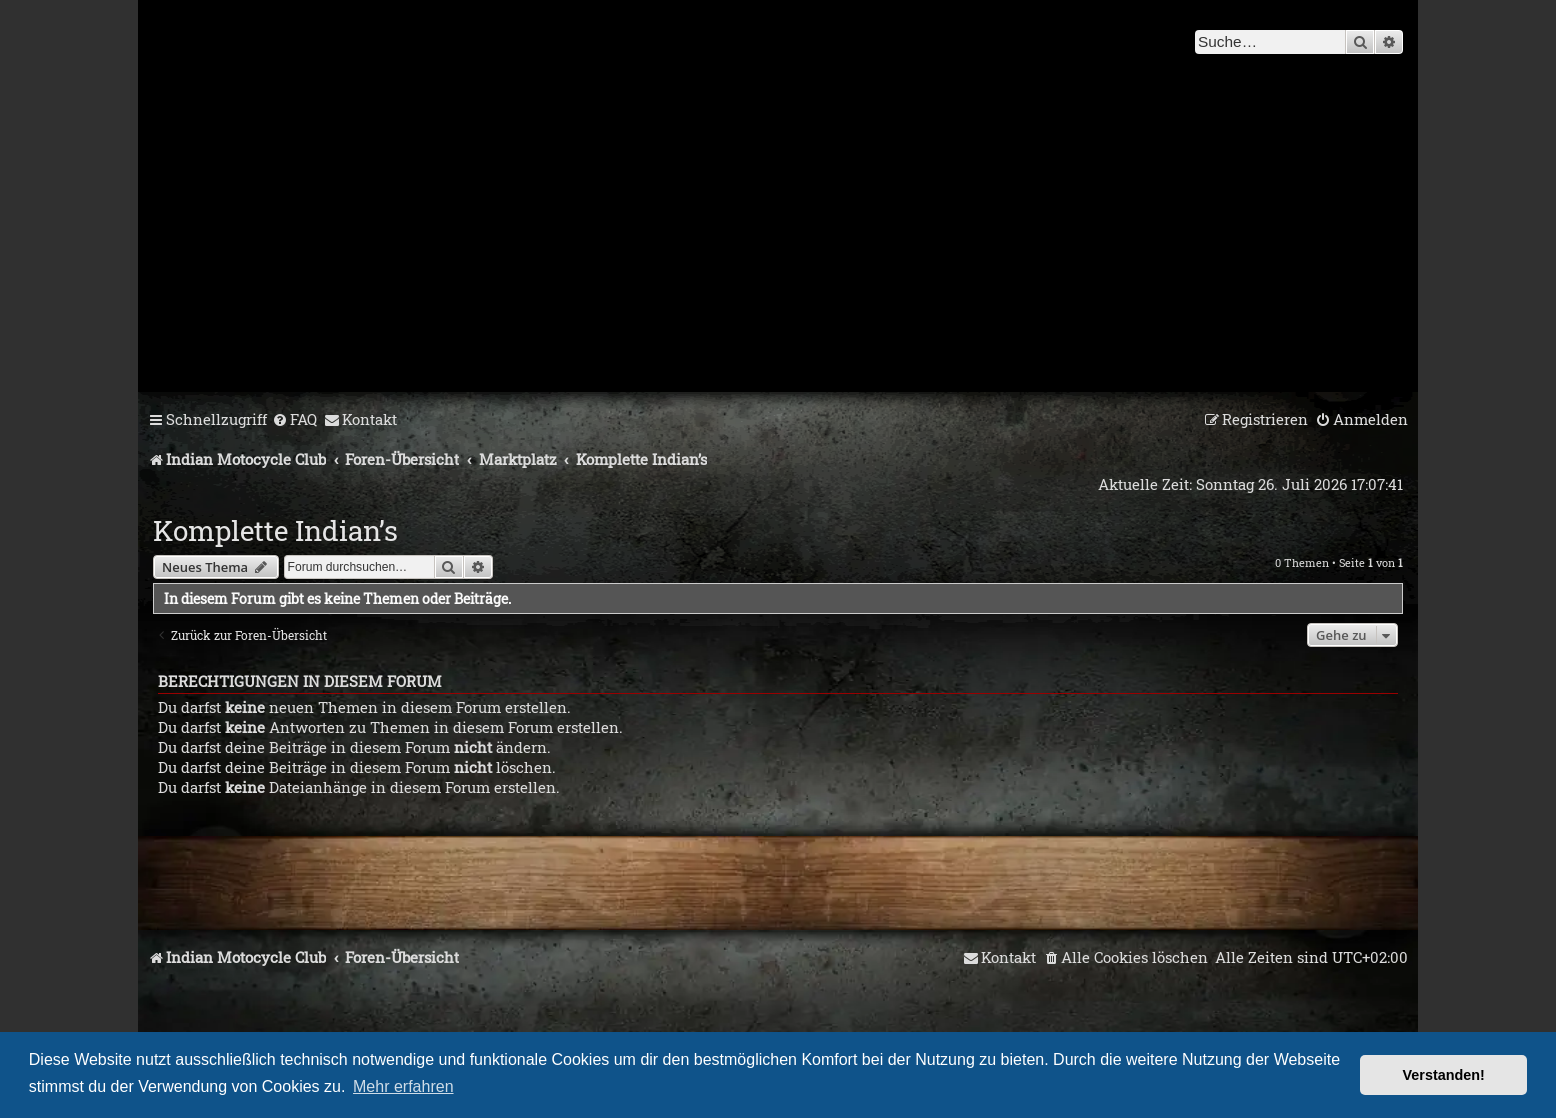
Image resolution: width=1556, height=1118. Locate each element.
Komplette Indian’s (275, 530)
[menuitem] (294, 420)
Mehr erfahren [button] (403, 1086)
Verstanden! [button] (1444, 1075)
